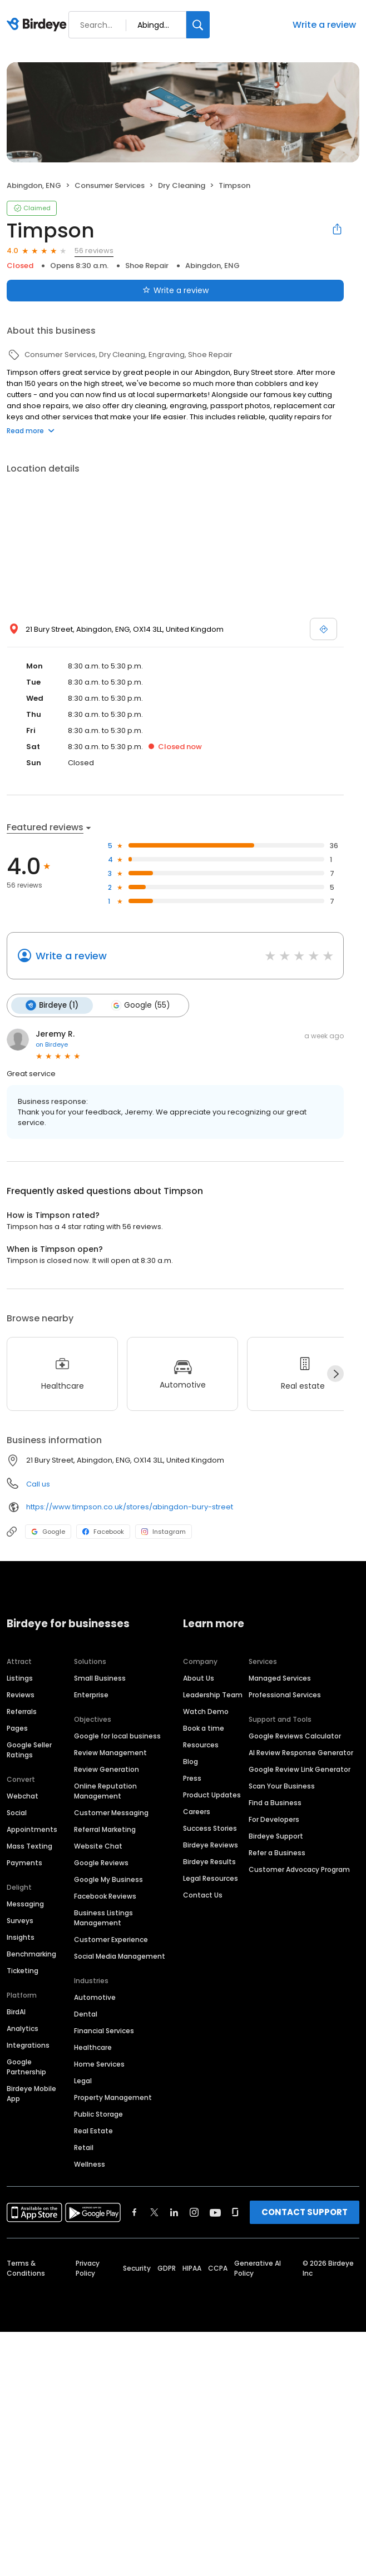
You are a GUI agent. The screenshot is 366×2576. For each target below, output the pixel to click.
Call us (38, 1484)
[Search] (198, 24)
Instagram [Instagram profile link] (163, 1531)
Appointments (32, 1829)
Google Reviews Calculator (295, 1736)
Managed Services (280, 1678)
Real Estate (93, 2131)
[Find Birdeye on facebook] (134, 2212)
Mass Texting (29, 1846)
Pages (17, 1728)
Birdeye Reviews (210, 1845)
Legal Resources (210, 1878)
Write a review (324, 24)
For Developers (274, 1819)
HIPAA (191, 2268)
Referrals (22, 1711)
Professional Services (285, 1695)
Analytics (22, 2028)
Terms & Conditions (26, 2268)
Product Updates (212, 1795)
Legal (83, 2080)
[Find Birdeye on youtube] (215, 2212)
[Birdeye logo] (39, 25)
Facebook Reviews (105, 1896)
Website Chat (98, 1846)
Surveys (20, 1920)
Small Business (100, 1678)
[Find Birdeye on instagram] (194, 2212)
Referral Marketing (105, 1829)
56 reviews (94, 250)
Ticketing (22, 1970)
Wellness (89, 2164)
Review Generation (106, 1769)
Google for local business (117, 1736)
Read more (31, 430)
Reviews (20, 1695)
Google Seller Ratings (29, 1750)
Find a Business (275, 1802)
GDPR (166, 2268)
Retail (83, 2147)
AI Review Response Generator (301, 1752)
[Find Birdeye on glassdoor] (235, 2212)
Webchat (22, 1796)
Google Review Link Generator (299, 1769)
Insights (20, 1937)
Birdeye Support (276, 1836)
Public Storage (98, 2114)
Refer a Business (277, 1852)
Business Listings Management (103, 1918)
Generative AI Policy (257, 2268)
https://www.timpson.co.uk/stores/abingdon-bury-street (129, 1507)
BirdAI (16, 2012)
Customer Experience (111, 1939)
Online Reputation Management (105, 1791)
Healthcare (93, 2047)
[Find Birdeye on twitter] (154, 2212)
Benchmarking (31, 1954)
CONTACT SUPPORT (304, 2212)
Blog (190, 1761)
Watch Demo (206, 1711)
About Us (198, 1678)
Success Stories (210, 1828)
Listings (20, 1678)
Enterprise (91, 1695)
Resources (201, 1745)
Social (17, 1812)
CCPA (217, 2268)
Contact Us (202, 1895)
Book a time (203, 1728)
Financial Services (104, 2030)
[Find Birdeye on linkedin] (174, 2212)
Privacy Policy (88, 2268)
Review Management (110, 1752)
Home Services (99, 2064)
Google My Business (108, 1879)
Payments (24, 1862)
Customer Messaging (111, 1812)
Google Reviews (101, 1862)
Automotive (95, 1997)
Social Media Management (119, 1956)
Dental (85, 2014)
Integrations (28, 2045)
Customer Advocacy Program (299, 1869)
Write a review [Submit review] (175, 290)
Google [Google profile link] (48, 1531)
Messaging (25, 1904)
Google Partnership (26, 2067)
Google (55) (140, 1005)
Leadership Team (213, 1695)
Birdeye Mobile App (31, 2093)
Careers (196, 1811)
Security (137, 2268)
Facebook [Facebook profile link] (103, 1531)
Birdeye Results (209, 1861)
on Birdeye (52, 1044)
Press (192, 1778)
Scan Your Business (282, 1786)
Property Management (113, 2097)
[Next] (335, 1373)
